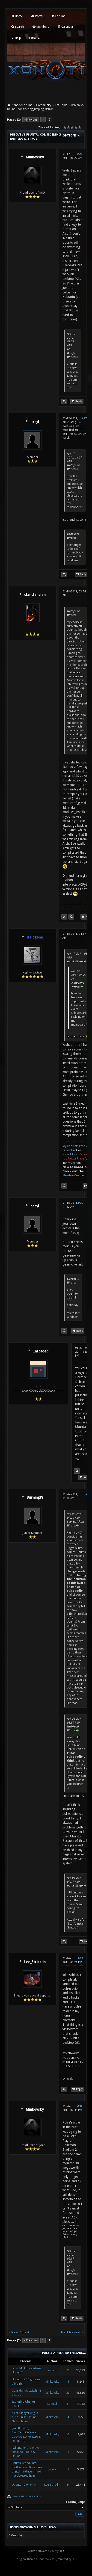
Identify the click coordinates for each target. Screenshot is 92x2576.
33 (68, 2392)
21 (68, 2370)
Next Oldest (20, 2332)
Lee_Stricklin (35, 1962)
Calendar (65, 26)
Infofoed (41, 1351)
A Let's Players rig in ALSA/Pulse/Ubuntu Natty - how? (25, 2417)
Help (16, 38)
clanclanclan (35, 595)
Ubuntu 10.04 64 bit (24, 2484)
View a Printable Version (27, 2496)
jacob (52, 2469)
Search (17, 26)
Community (43, 105)
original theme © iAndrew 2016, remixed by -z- (46, 2559)
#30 (80, 1202)
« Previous (30, 119)
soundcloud (70, 1154)
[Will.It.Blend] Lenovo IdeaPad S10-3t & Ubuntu (26, 2452)
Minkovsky (35, 157)
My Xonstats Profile (75, 1146)
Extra (32, 38)
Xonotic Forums (22, 105)
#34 (79, 2106)
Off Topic (61, 105)
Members (40, 26)
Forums (58, 16)
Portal (37, 16)
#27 (84, 418)
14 (68, 2484)
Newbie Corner (73, 1175)
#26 (79, 154)
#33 (80, 1958)
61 (68, 2403)
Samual (52, 2403)
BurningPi (35, 1497)
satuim (52, 2370)
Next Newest (71, 2332)
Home (17, 16)
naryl (34, 422)
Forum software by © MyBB (44, 2551)
